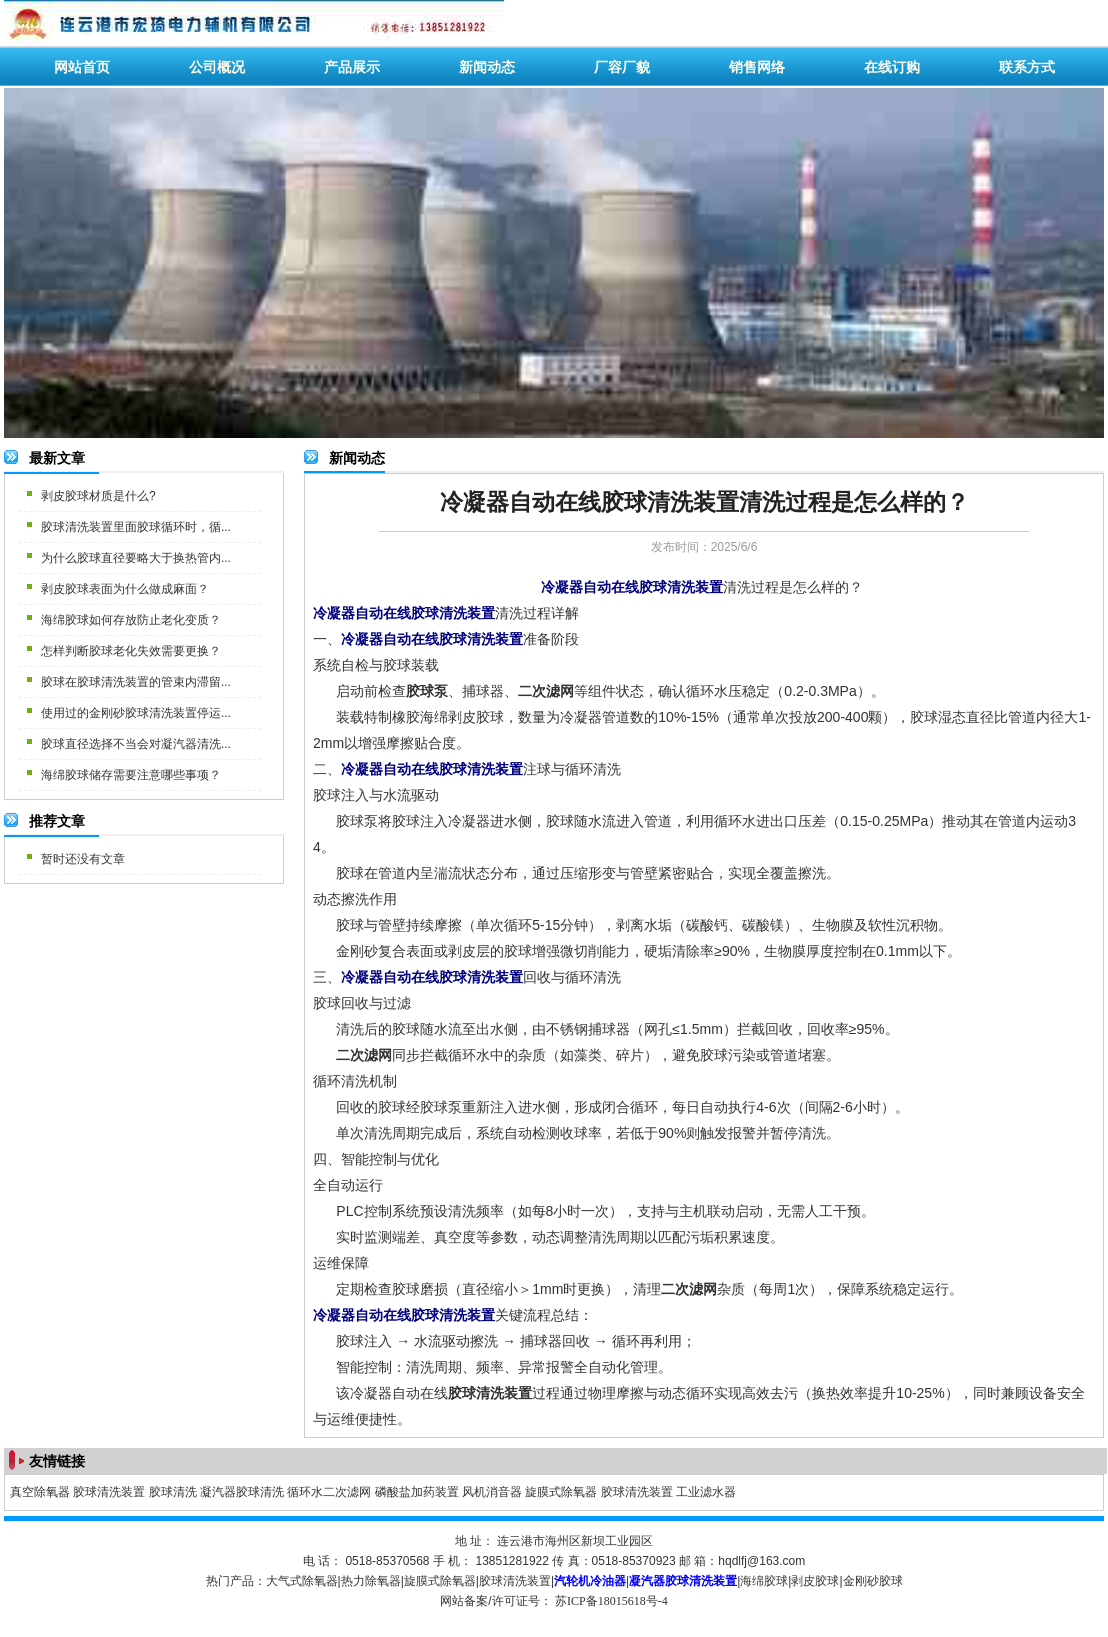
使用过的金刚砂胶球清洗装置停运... (136, 713)
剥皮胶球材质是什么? (98, 496)
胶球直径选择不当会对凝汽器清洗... (136, 744)
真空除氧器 (40, 1492)
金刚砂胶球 (873, 1581)
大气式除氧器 (302, 1581)
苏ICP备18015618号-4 (611, 1601)
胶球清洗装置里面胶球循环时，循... (136, 527)
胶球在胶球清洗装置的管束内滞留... (136, 682)
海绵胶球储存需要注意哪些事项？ (131, 775)
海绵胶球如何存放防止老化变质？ (131, 620)
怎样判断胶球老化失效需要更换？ (131, 651)
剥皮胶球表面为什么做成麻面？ (125, 589)
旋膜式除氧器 (561, 1492)
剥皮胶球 (815, 1581)
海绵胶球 (764, 1581)
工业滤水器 (706, 1492)
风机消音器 (492, 1492)
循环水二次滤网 (329, 1492)
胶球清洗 (173, 1492)
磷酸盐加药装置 (417, 1492)
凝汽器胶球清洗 (242, 1492)
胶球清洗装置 (109, 1492)
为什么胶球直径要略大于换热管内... (136, 558)
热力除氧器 (371, 1581)
